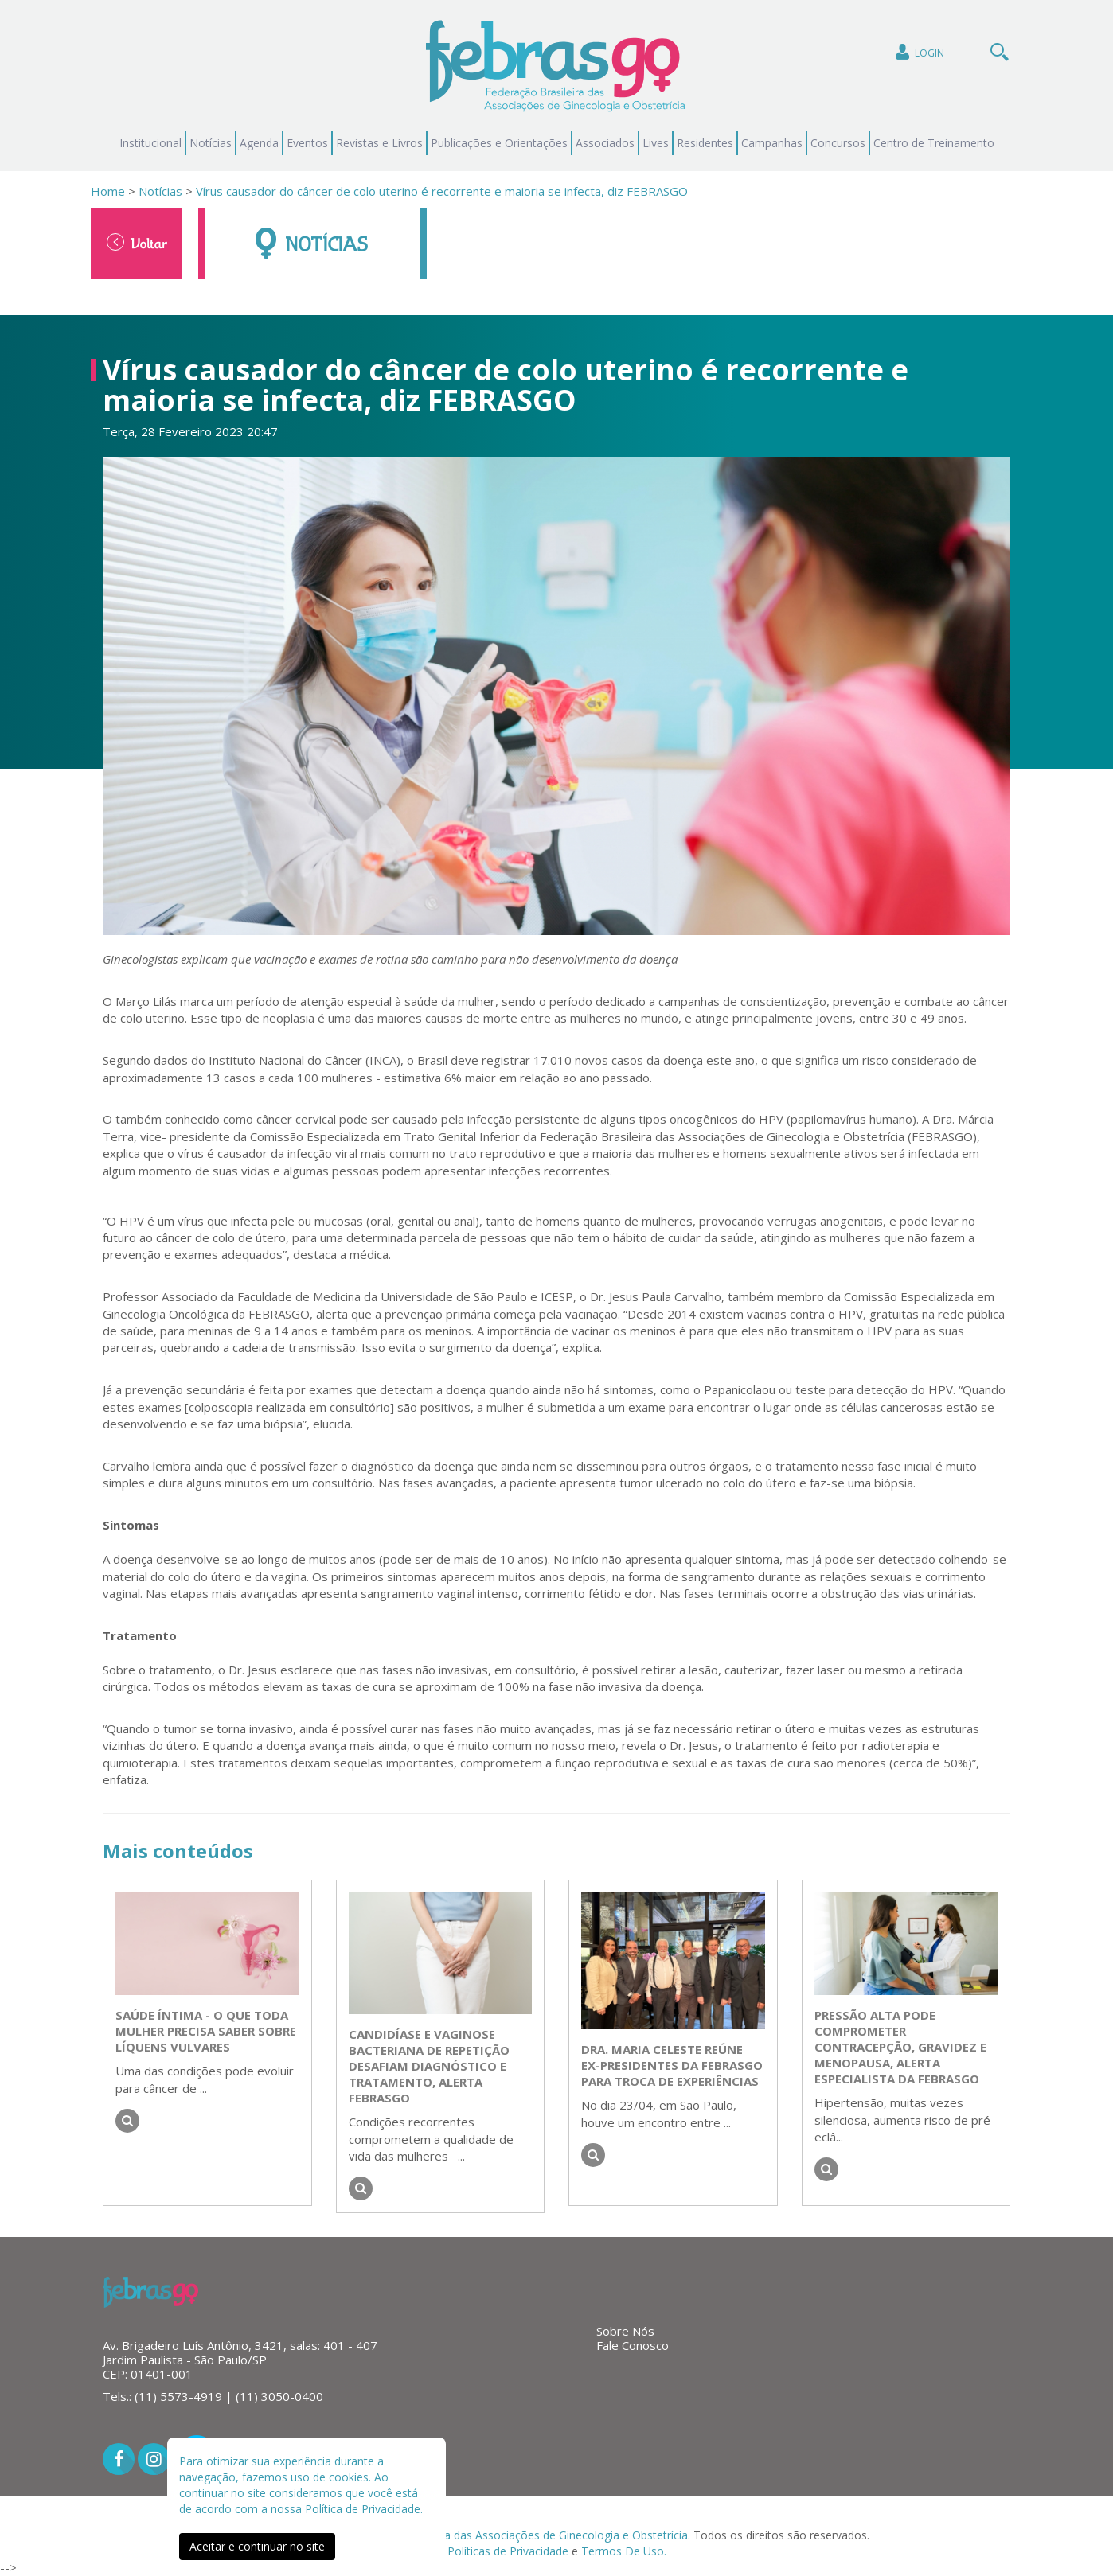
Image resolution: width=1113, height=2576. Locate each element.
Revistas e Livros (379, 142)
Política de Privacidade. (364, 2508)
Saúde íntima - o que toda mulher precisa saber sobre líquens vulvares (205, 2031)
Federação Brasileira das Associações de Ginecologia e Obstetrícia (516, 2535)
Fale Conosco (632, 2345)
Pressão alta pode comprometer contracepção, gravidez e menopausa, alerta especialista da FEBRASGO (900, 2047)
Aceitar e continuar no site (257, 2546)
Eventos (307, 142)
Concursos (837, 142)
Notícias (210, 142)
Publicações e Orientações (499, 142)
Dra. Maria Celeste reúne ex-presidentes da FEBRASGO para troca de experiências (672, 2065)
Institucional (150, 142)
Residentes (705, 142)
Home (108, 191)
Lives (655, 142)
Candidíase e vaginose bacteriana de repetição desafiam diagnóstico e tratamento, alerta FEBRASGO (429, 2066)
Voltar (137, 242)
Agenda (259, 142)
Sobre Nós (625, 2331)
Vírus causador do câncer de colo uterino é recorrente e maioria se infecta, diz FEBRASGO (442, 191)
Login (918, 52)
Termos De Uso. (623, 2550)
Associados (605, 142)
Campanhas (772, 142)
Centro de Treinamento (933, 142)
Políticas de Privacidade (507, 2550)
